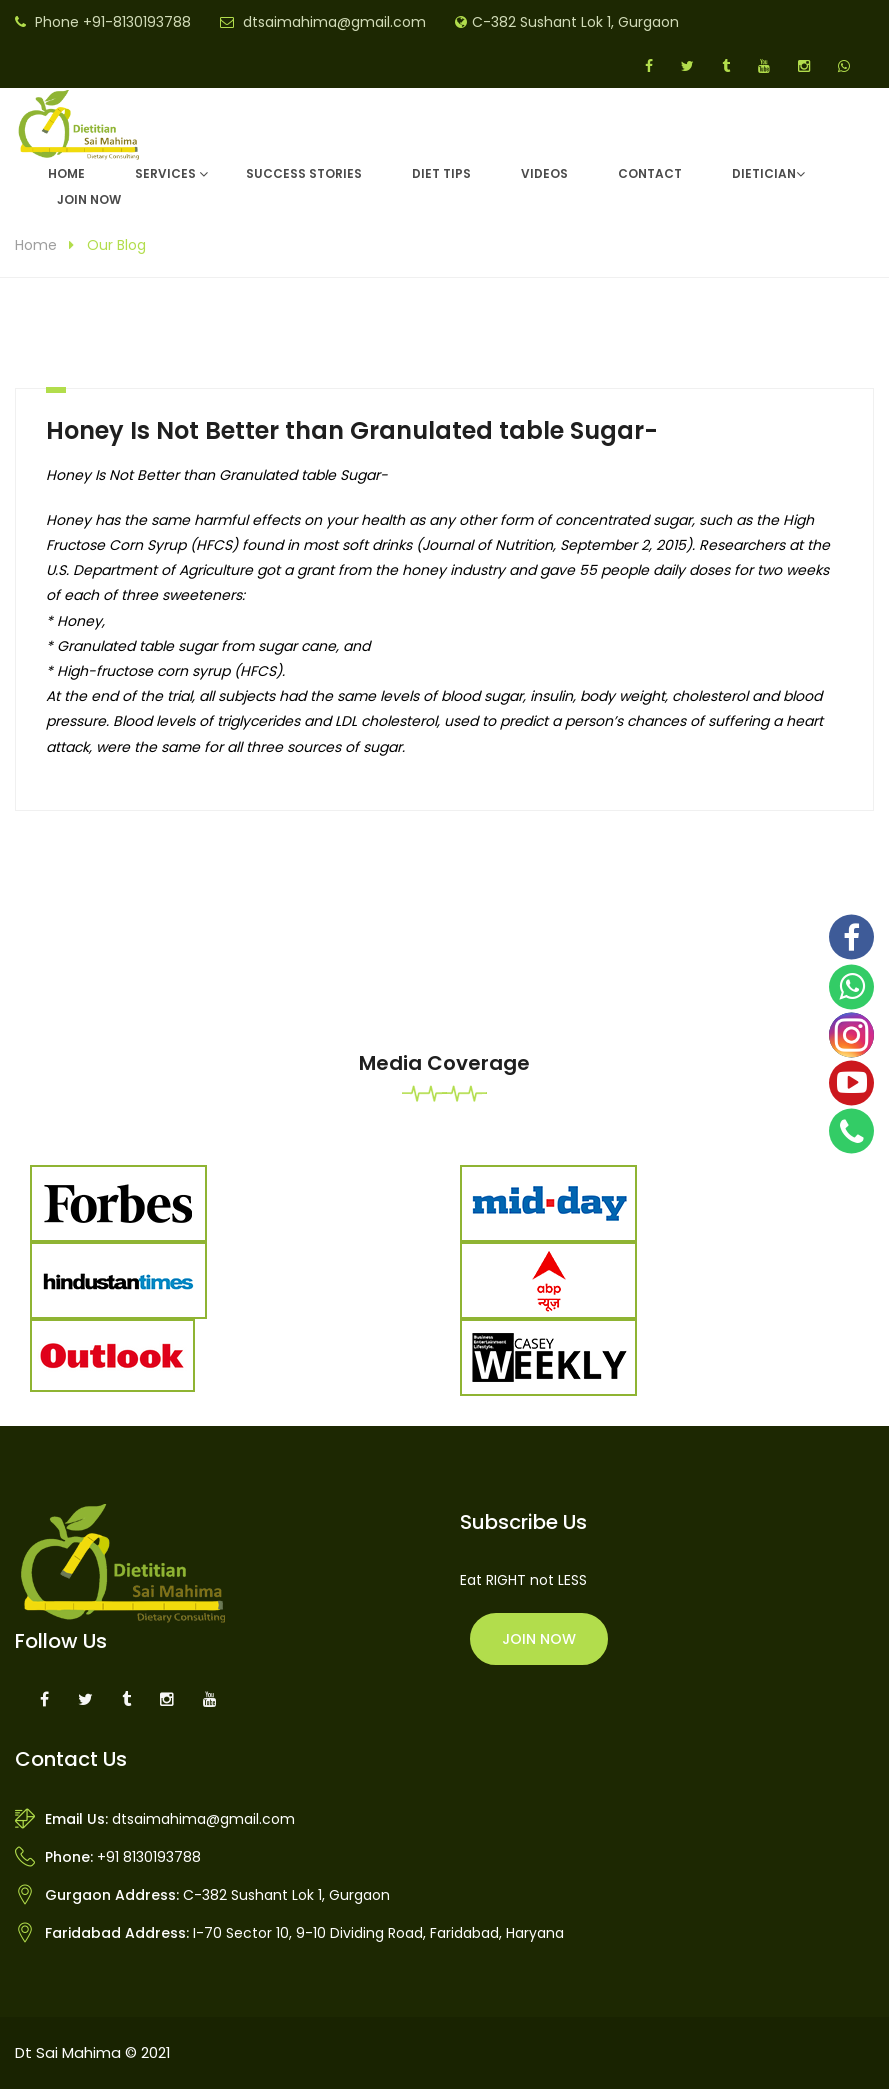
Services (165, 173)
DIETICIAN (764, 173)
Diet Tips (441, 173)
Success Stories (304, 173)
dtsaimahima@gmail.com (334, 22)
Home (66, 173)
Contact (650, 173)
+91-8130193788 (137, 22)
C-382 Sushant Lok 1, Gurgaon (575, 22)
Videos (544, 173)
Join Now (89, 199)
